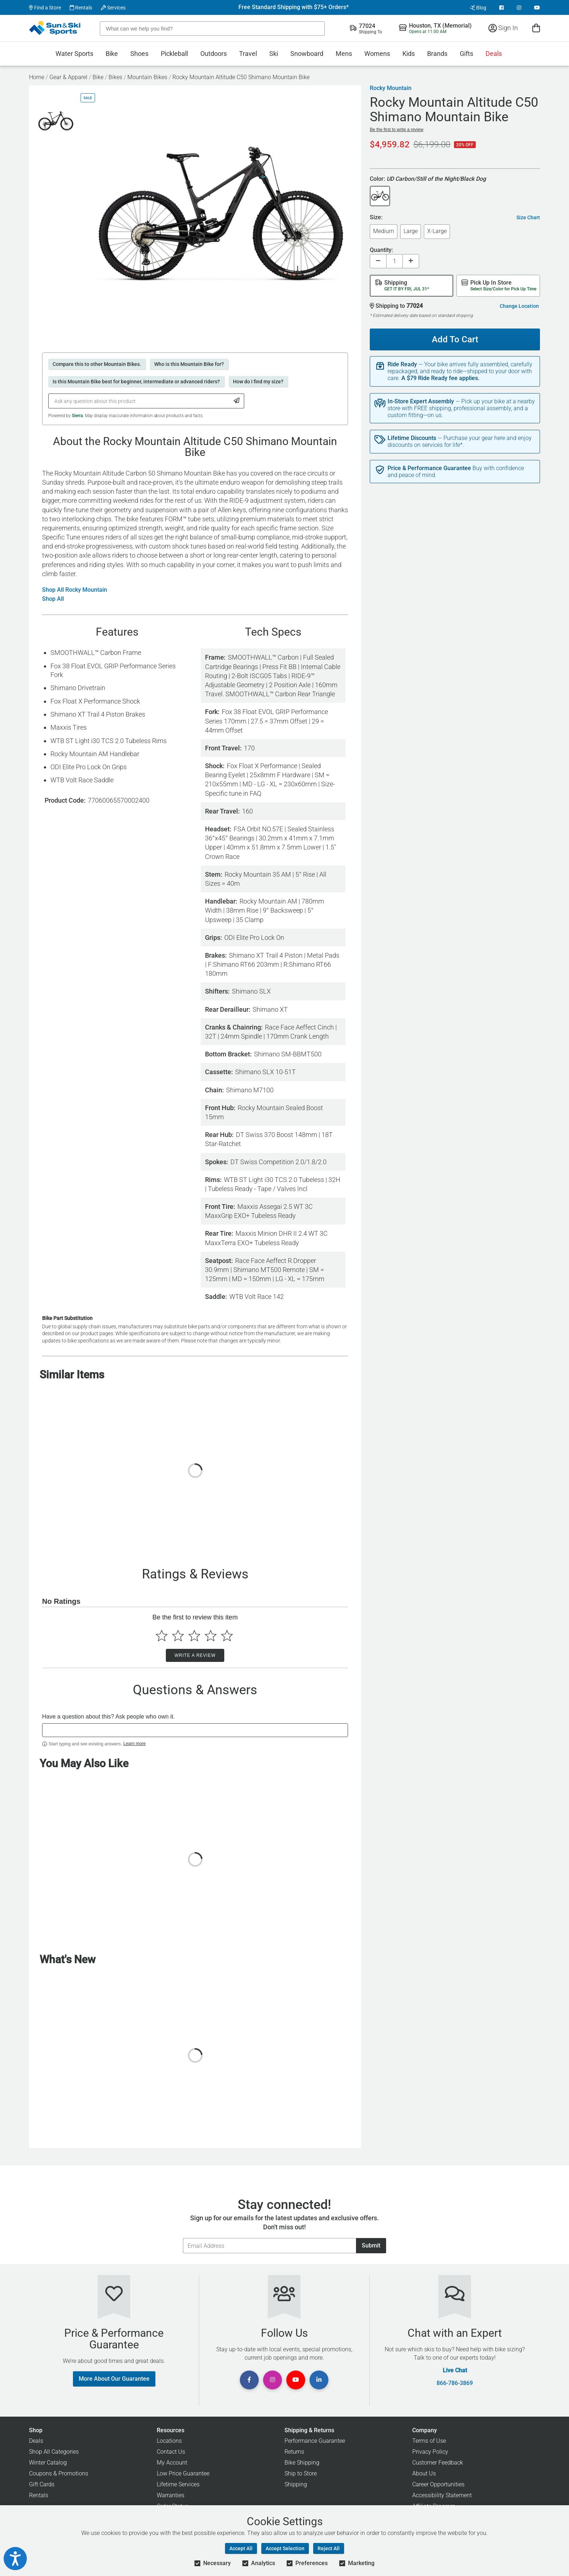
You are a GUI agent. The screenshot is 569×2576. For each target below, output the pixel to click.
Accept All (241, 2548)
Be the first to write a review (396, 129)
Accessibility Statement (442, 2495)
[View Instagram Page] (519, 8)
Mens (344, 53)
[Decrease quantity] (378, 261)
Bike (112, 53)
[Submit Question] (236, 401)
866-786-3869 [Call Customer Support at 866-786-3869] (455, 2383)
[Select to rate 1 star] (161, 1635)
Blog (478, 8)
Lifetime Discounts (412, 438)
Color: (428, 179)
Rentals (81, 8)
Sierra (77, 415)
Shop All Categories (54, 2451)
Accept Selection (285, 2548)
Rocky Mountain (391, 88)
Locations (169, 2440)
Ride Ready (402, 364)
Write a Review (195, 1655)
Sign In (503, 28)
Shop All (53, 599)
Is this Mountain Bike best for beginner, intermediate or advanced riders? (136, 381)
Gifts (466, 53)
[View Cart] (536, 28)
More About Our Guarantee (114, 2378)
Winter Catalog (48, 2462)
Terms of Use (429, 2440)
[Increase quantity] (410, 261)
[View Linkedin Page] (319, 2380)
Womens (377, 53)
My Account (172, 2462)
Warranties (170, 2495)
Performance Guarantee (314, 2440)
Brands (437, 53)
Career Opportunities (438, 2484)
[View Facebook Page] (501, 8)
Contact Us (171, 2451)
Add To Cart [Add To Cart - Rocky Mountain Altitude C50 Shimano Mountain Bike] (452, 337)
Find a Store (45, 8)
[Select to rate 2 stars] (178, 1635)
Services (113, 8)
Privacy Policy (430, 2451)
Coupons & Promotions (58, 2473)
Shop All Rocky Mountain (74, 590)
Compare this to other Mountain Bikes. (97, 364)
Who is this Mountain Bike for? (189, 364)
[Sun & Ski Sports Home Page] (55, 28)
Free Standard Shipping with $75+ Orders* (293, 7)
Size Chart (528, 217)
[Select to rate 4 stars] (210, 1635)
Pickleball (174, 53)
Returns (294, 2451)
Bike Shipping (301, 2462)
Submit (371, 2245)
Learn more (134, 1743)
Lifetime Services (178, 2484)
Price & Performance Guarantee (429, 468)
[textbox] (195, 1730)
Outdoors (213, 53)
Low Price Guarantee (183, 2473)
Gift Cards (41, 2484)
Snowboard (306, 53)
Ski (273, 53)
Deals (494, 53)
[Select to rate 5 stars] (227, 1635)
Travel (248, 53)
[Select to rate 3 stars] (194, 1635)
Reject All (329, 2548)
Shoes (139, 53)
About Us (424, 2473)
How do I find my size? (258, 381)
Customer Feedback (437, 2462)
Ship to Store (300, 2473)
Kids (408, 53)
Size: (376, 218)
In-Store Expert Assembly (421, 401)
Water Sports (74, 53)
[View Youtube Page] (537, 8)
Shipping (295, 2484)
